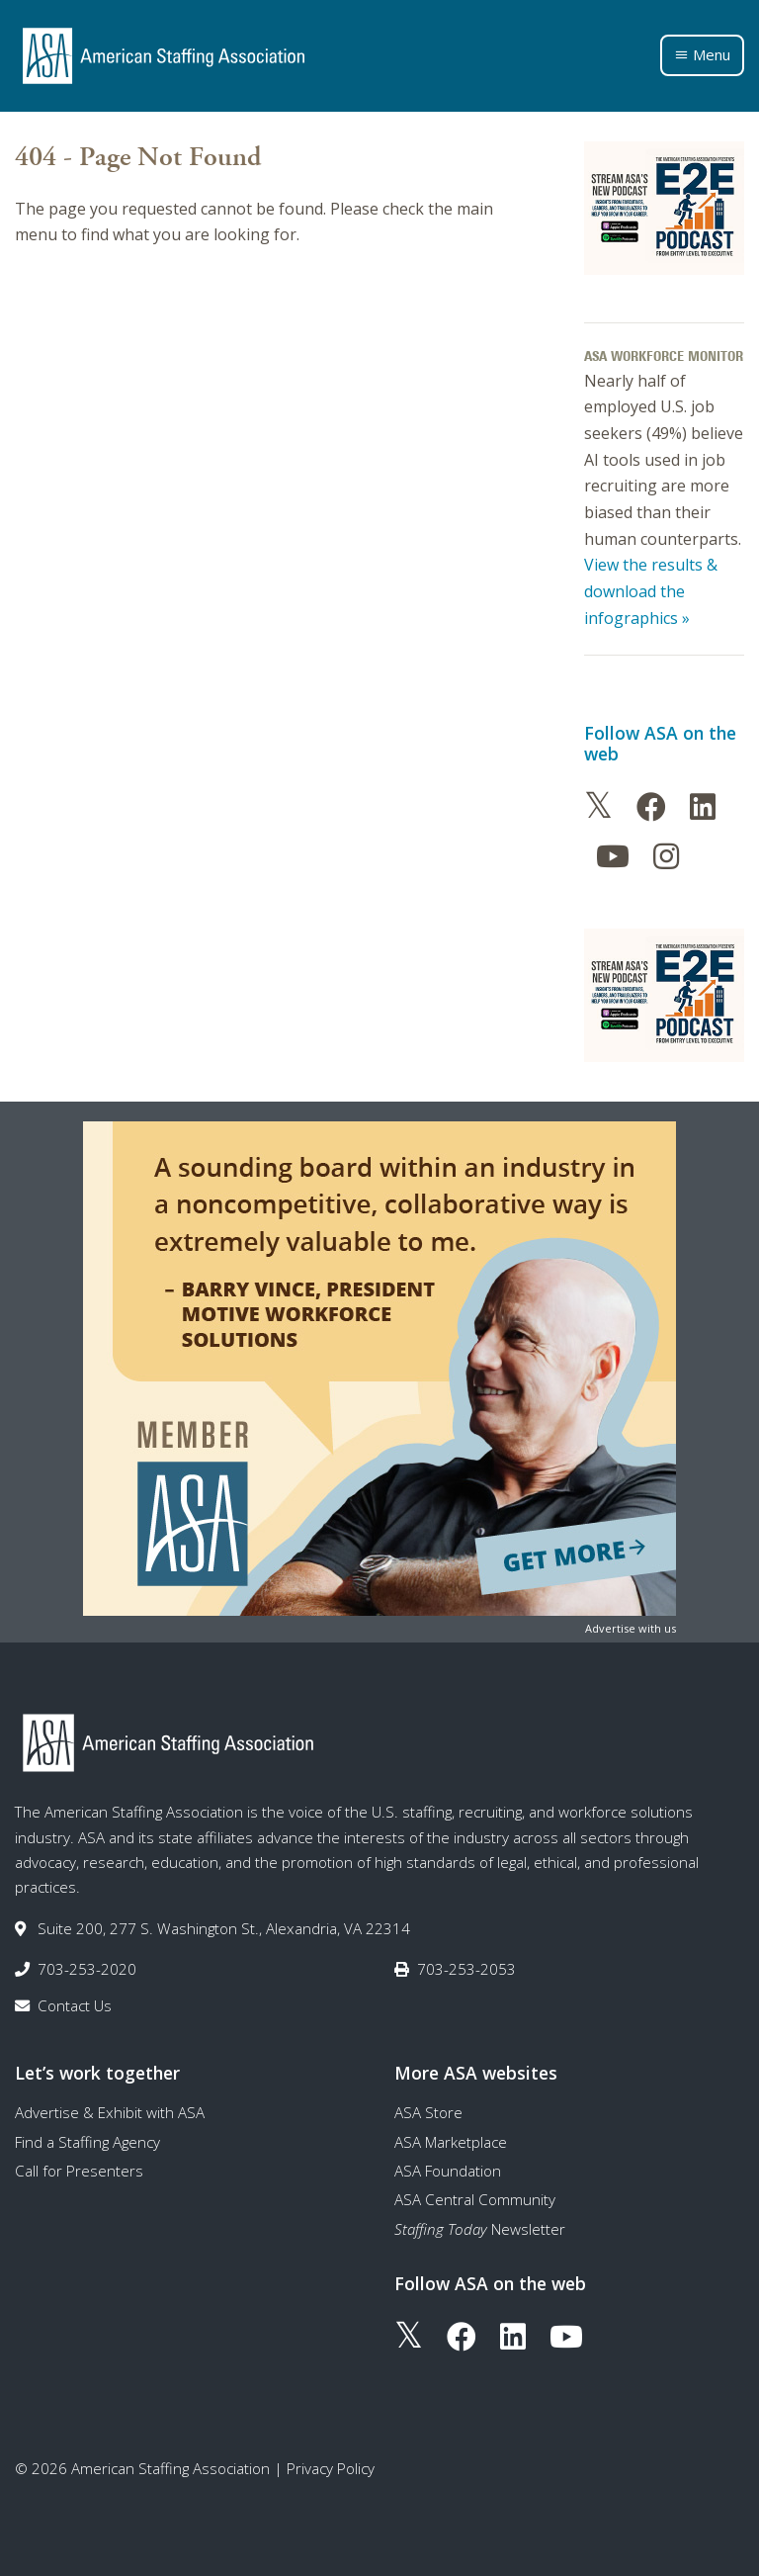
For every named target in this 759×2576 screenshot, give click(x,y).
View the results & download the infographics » (650, 591)
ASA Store (428, 2112)
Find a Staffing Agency (87, 2142)
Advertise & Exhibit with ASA (110, 2112)
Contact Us (75, 2005)
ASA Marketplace (450, 2142)
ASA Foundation (447, 2170)
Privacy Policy (331, 2468)
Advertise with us (630, 1628)
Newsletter (479, 2229)
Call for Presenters (79, 2170)
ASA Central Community (474, 2199)
